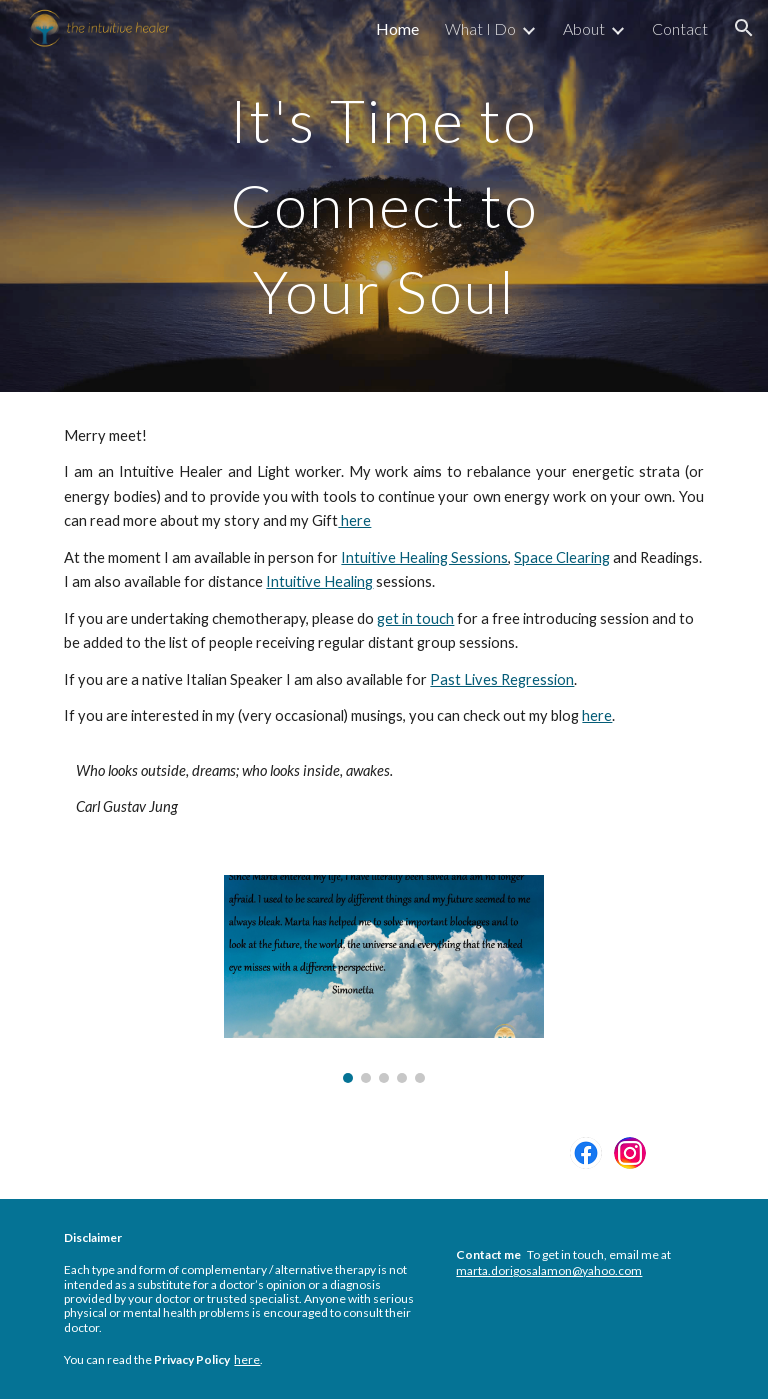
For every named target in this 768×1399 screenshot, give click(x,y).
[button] (744, 28)
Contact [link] (680, 28)
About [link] (584, 28)
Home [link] (397, 28)
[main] (383, 196)
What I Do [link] (480, 28)
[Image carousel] (383, 978)
